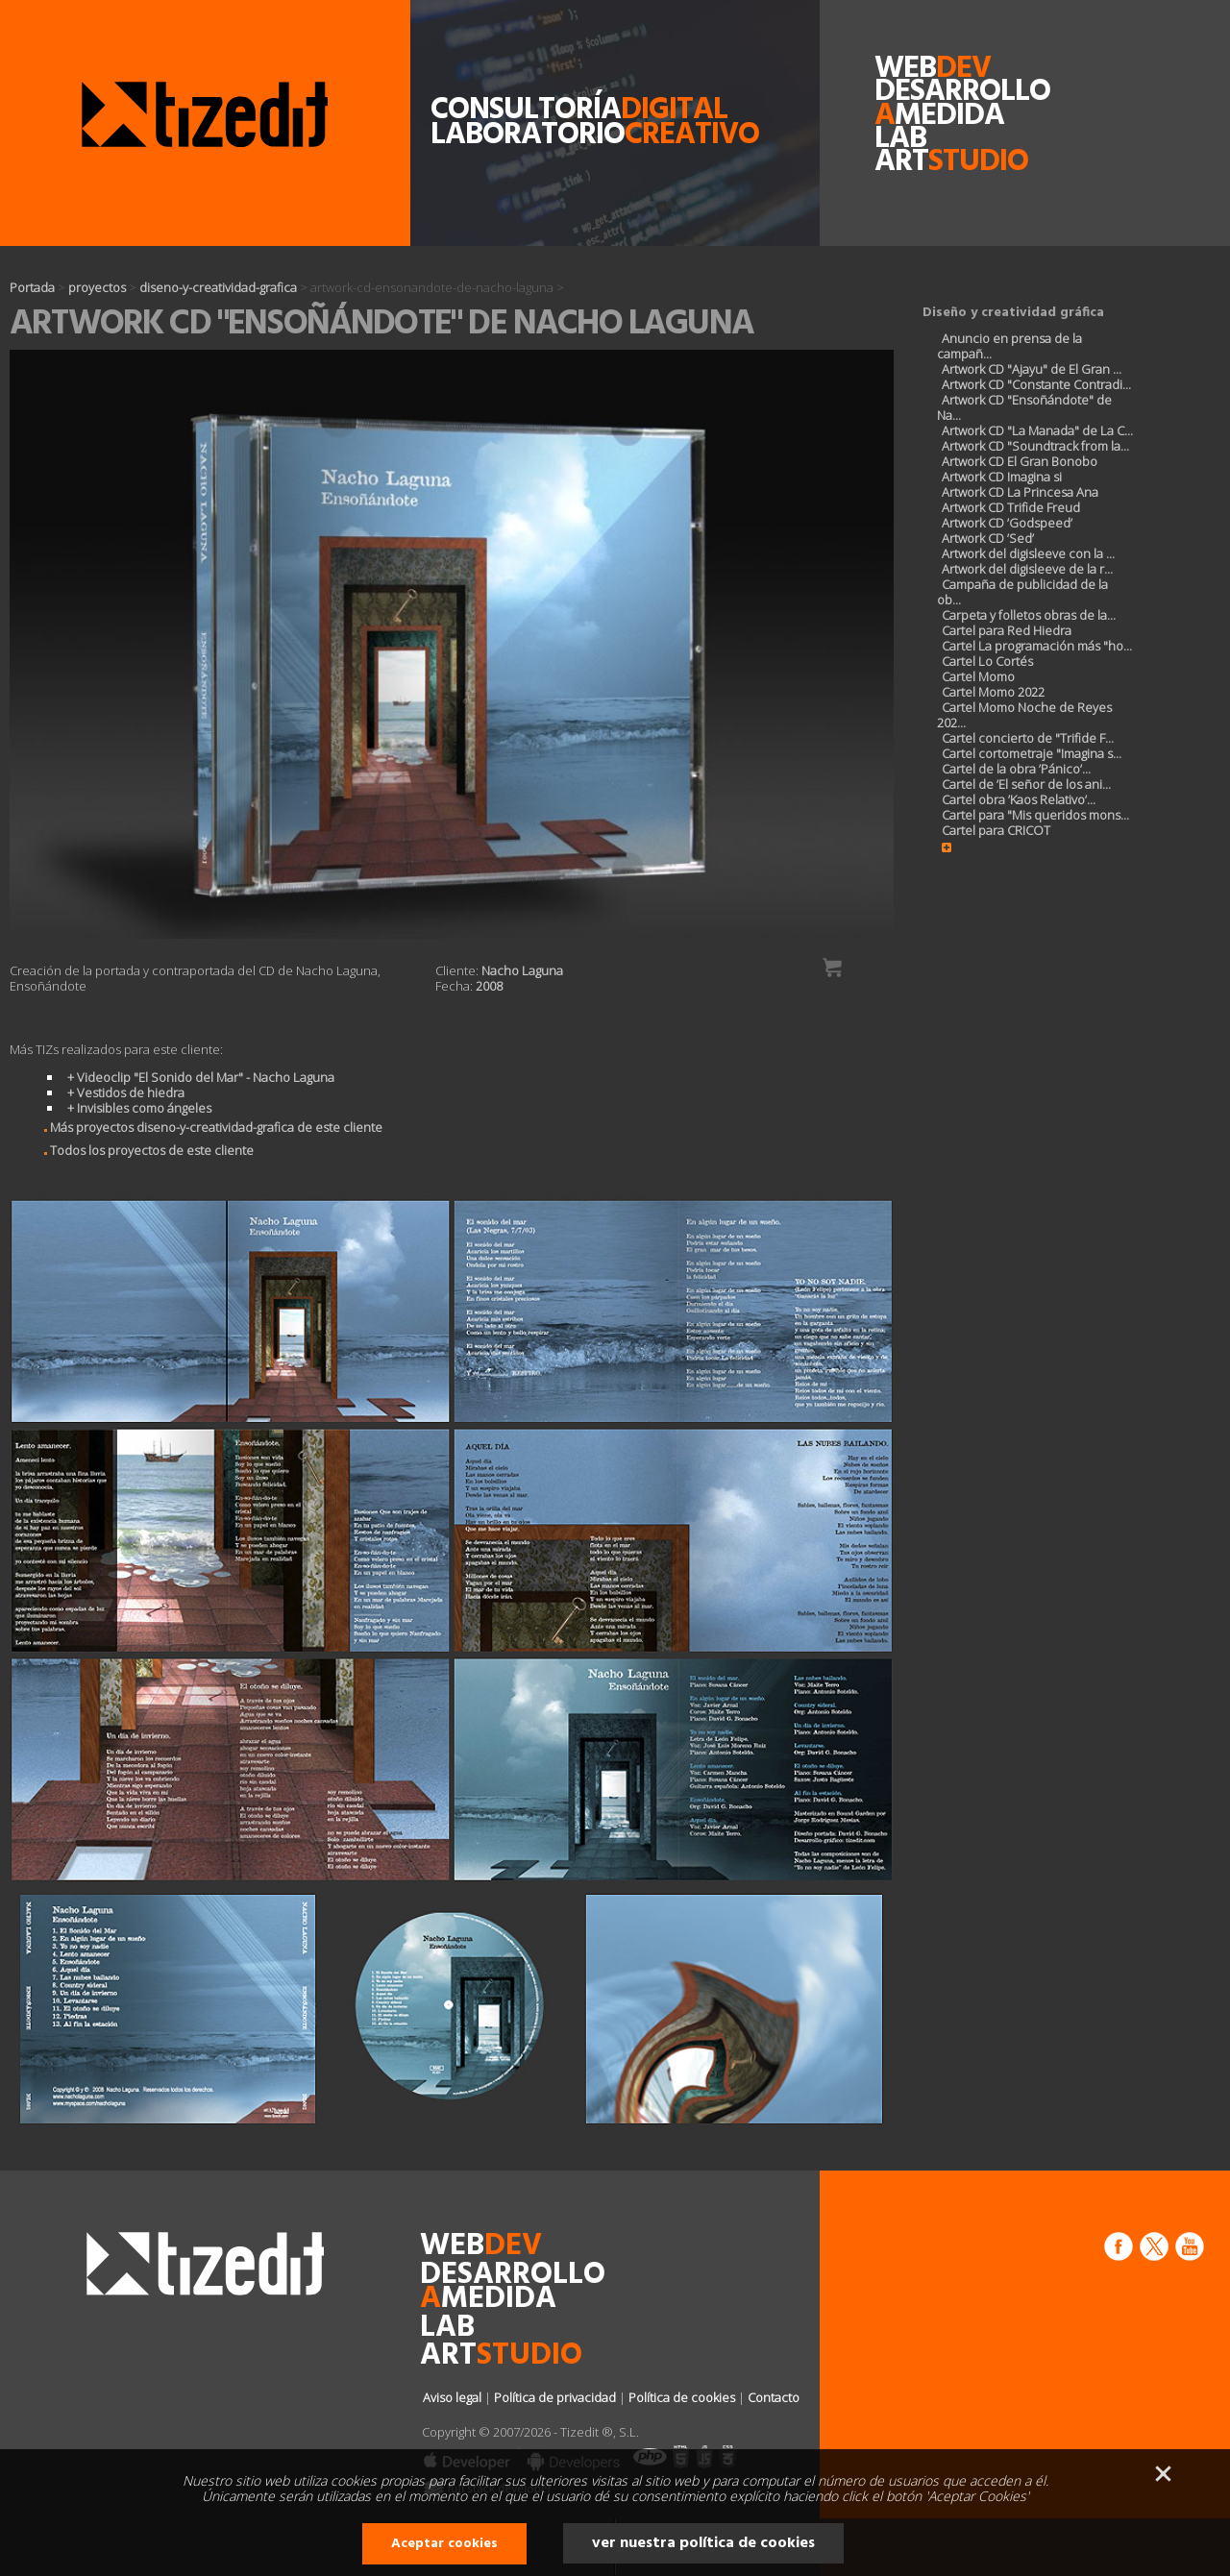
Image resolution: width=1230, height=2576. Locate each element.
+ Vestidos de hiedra (125, 1092)
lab (900, 139)
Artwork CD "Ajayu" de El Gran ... (1031, 369)
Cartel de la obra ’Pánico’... (1016, 768)
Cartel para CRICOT (996, 830)
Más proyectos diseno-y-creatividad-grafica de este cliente (207, 1127)
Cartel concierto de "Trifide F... (1028, 738)
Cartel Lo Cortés (987, 661)
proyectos (97, 287)
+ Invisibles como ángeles (139, 1108)
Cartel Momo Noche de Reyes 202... (1024, 714)
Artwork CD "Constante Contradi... (1036, 384)
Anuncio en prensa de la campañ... (1009, 346)
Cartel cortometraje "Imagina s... (1031, 753)
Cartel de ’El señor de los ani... (1026, 784)
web (910, 69)
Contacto (774, 2397)
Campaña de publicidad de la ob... (1022, 592)
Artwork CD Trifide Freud (1011, 507)
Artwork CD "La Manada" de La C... (1037, 430)
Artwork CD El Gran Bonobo (1019, 461)
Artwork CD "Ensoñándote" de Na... (1024, 407)
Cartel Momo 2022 (993, 691)
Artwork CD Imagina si (1002, 476)
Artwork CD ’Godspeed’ (1007, 522)
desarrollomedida (910, 104)
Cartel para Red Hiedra (1006, 630)
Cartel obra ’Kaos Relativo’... (1018, 799)
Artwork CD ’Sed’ (988, 538)
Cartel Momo (978, 676)
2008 (489, 985)
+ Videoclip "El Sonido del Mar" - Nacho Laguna (200, 1077)
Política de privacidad (555, 2397)
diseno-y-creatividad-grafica (218, 287)
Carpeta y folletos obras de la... (1029, 615)
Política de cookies (681, 2397)
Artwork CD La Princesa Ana (1020, 492)
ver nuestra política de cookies (703, 2543)
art (910, 162)
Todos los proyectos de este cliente (143, 1150)
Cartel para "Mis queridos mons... (1035, 814)
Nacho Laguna (522, 970)
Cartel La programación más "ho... (1037, 645)
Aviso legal (452, 2397)
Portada (32, 287)
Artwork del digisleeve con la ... (1028, 553)
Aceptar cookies (444, 2544)
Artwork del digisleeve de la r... (1027, 569)
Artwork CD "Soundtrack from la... (1035, 446)
